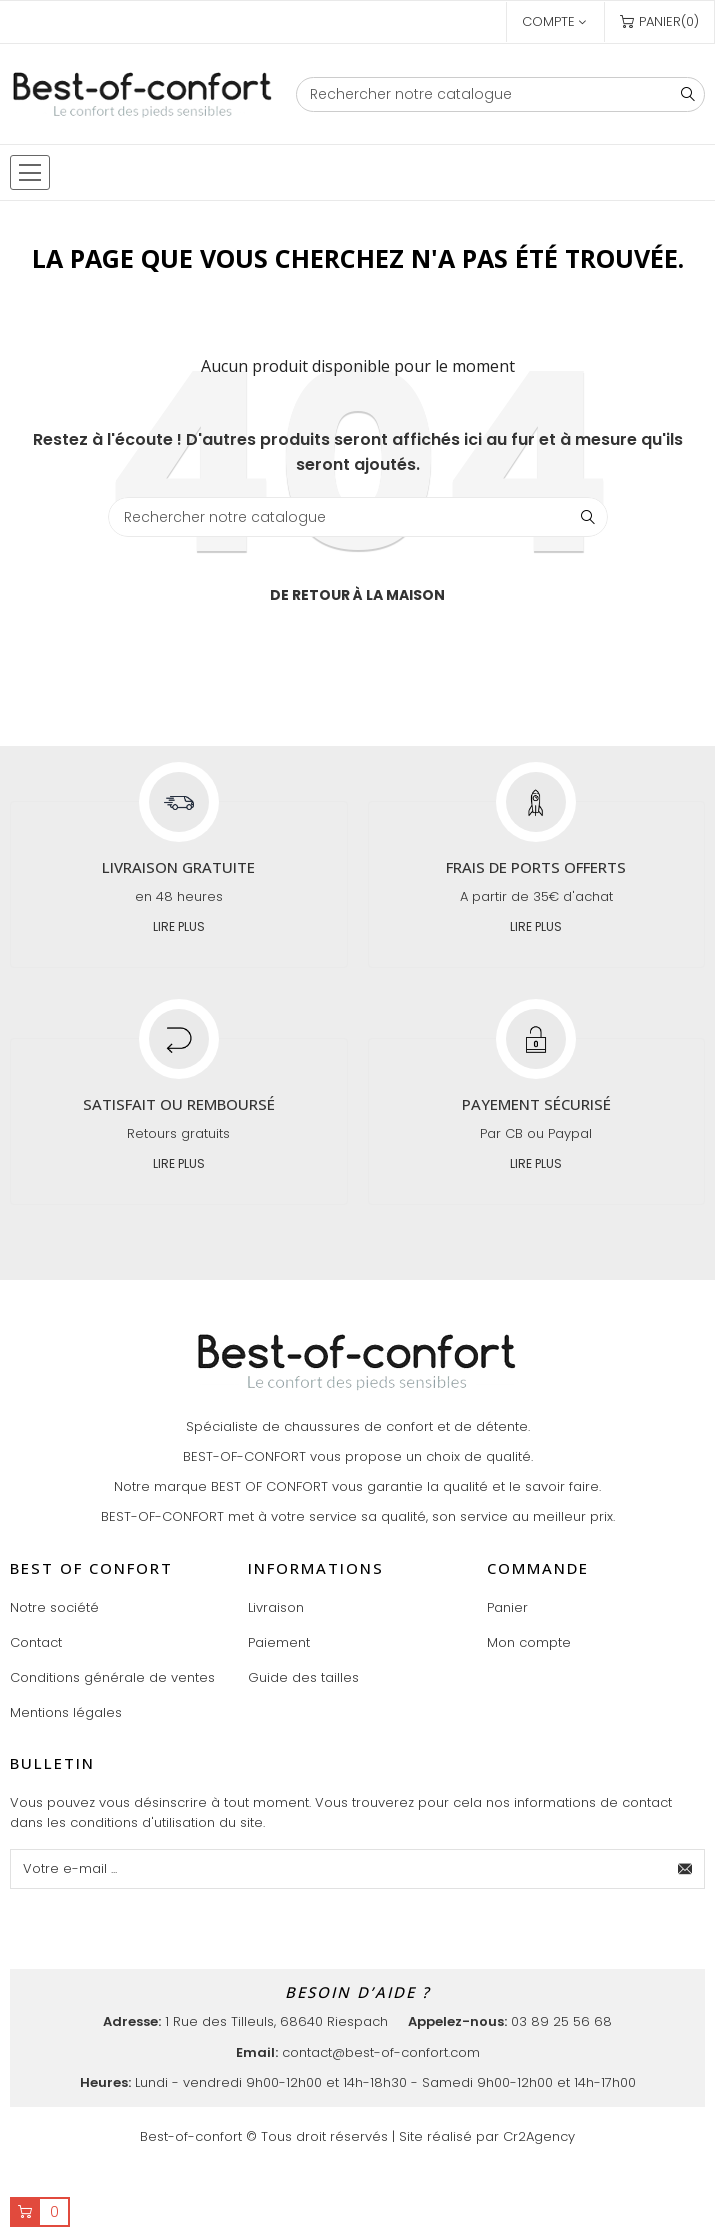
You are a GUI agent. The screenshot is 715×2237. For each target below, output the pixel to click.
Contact (36, 1642)
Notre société (54, 1607)
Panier (507, 1607)
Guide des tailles (303, 1677)
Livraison (276, 1607)
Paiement (279, 1642)
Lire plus (179, 926)
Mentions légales (66, 1712)
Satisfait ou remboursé (179, 1104)
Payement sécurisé (536, 1104)
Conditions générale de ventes (112, 1677)
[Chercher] (500, 94)
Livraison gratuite (178, 867)
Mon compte (529, 1642)
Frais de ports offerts (536, 867)
